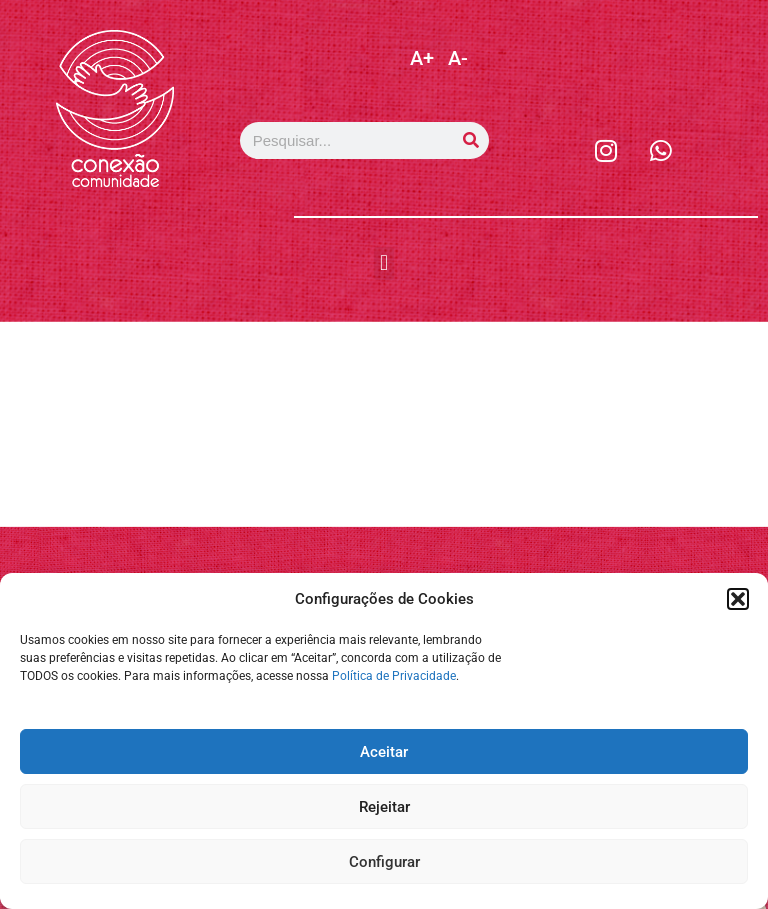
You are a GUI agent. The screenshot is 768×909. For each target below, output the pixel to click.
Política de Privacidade (394, 676)
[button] (738, 599)
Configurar (384, 862)
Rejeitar (384, 807)
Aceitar (384, 752)
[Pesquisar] (470, 140)
